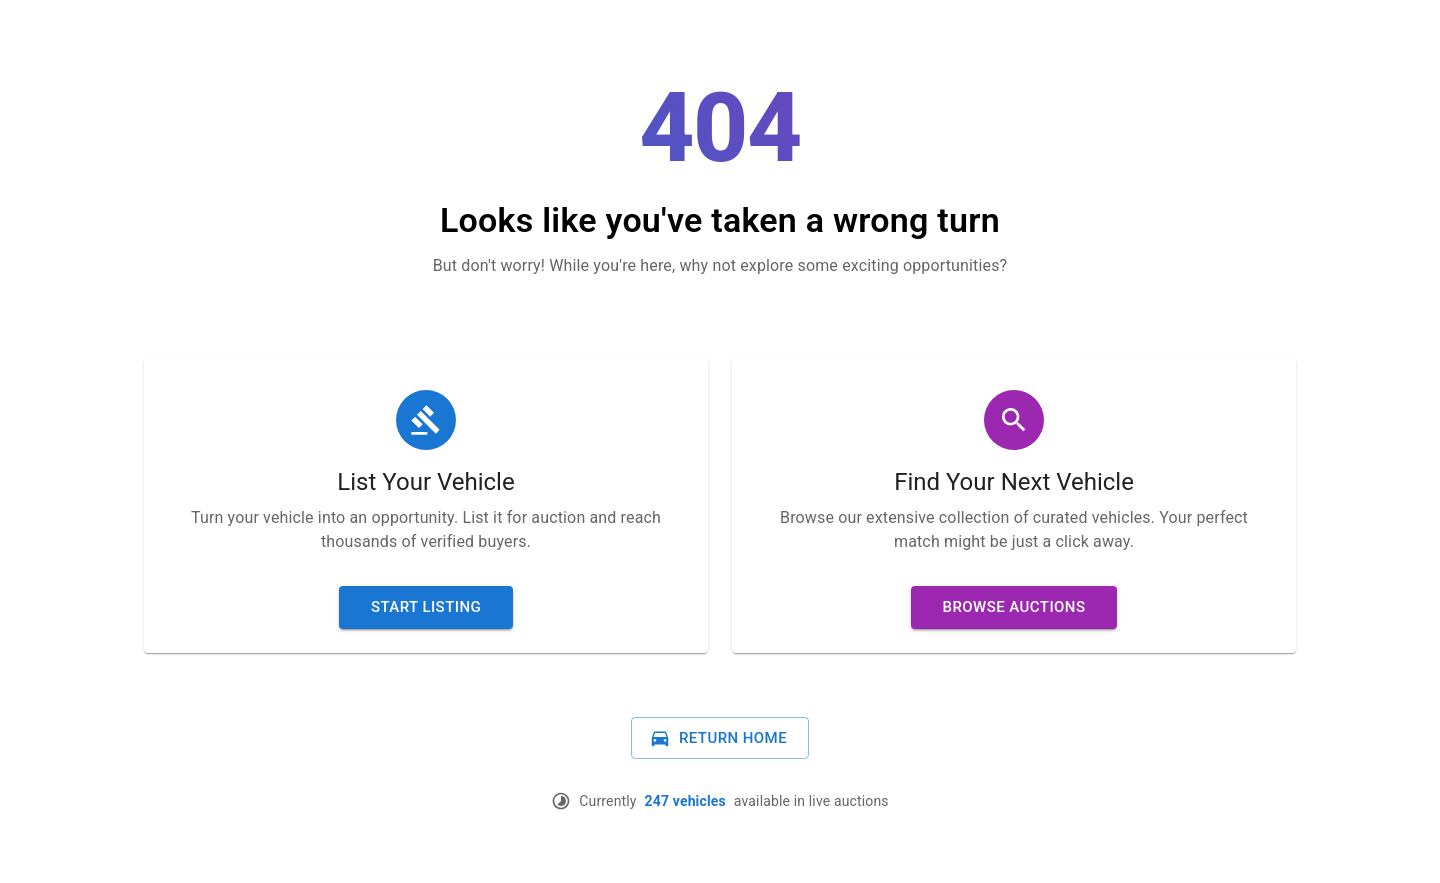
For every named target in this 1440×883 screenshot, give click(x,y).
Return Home (718, 738)
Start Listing (426, 607)
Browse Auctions (1014, 607)
